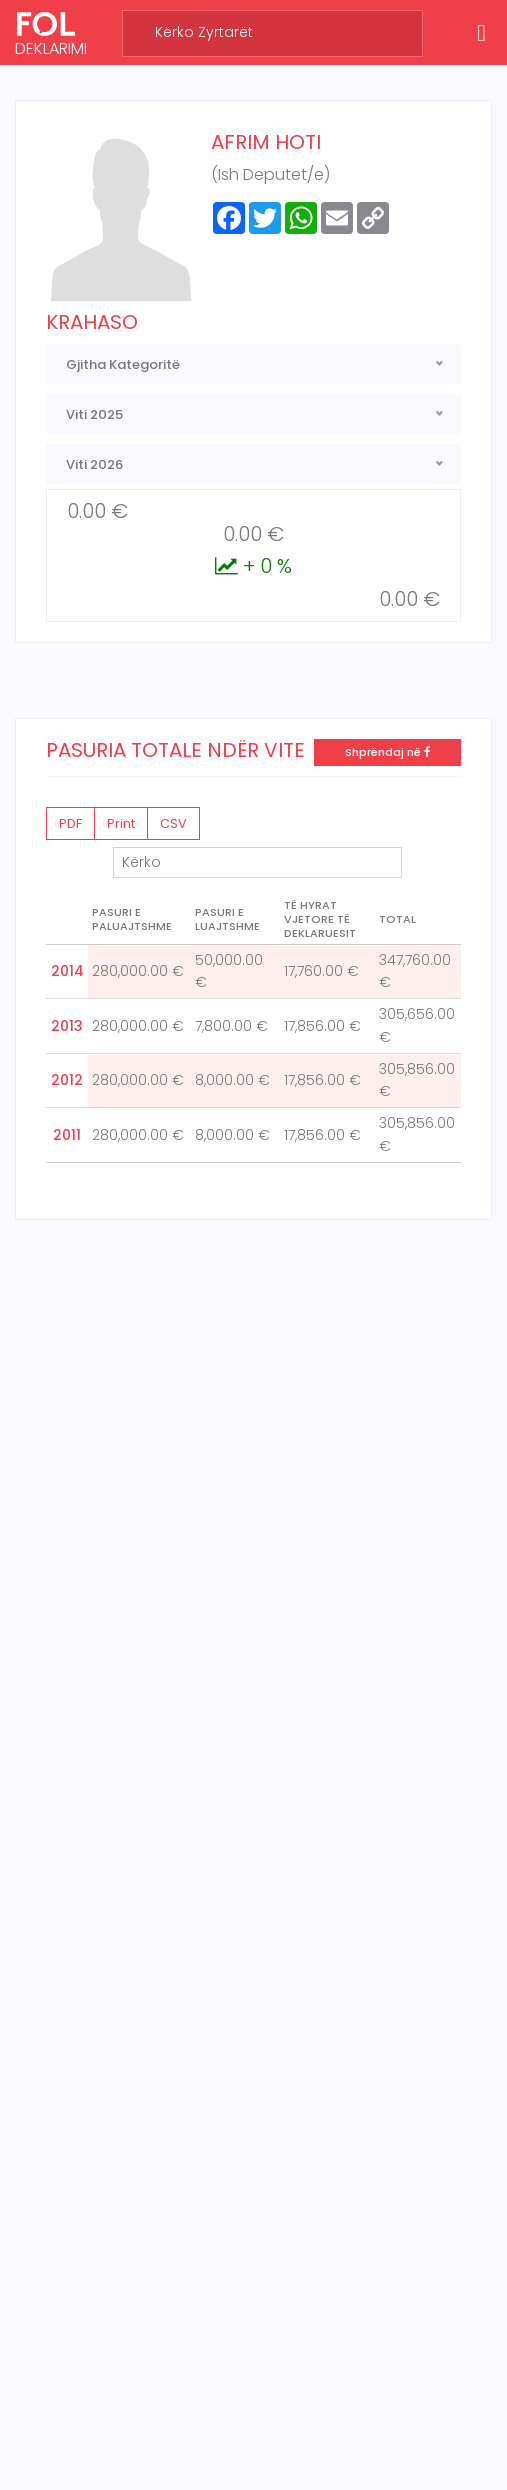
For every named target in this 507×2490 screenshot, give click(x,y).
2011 (67, 1135)
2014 (67, 971)
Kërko (257, 862)
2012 (67, 1080)
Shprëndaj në (387, 752)
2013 (67, 1026)
